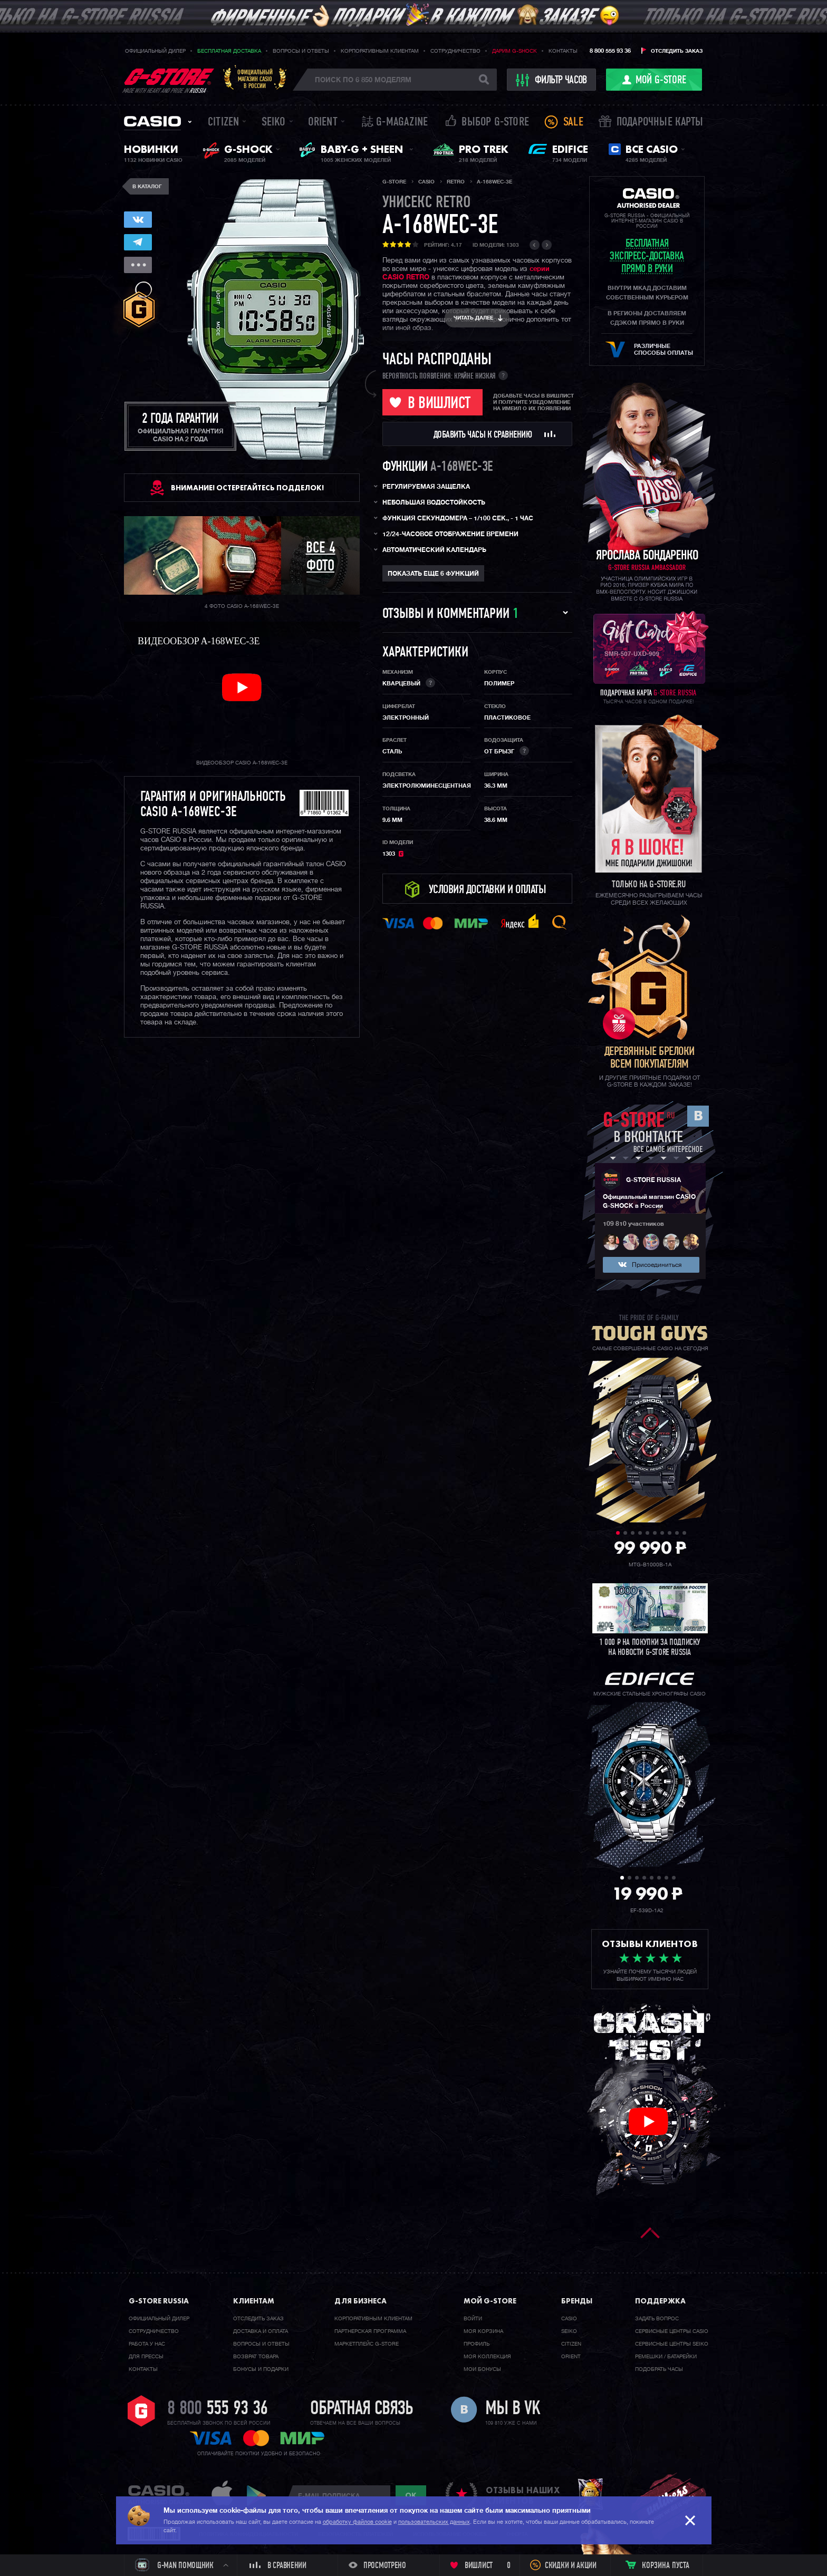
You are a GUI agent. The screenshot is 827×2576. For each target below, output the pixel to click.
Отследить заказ (677, 51)
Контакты (563, 51)
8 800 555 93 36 (610, 51)
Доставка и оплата (260, 2331)
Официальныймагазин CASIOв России (255, 79)
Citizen (223, 123)
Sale (573, 123)
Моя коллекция (487, 2356)
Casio (152, 121)
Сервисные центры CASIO (671, 2331)
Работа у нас (147, 2344)
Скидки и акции (571, 2566)
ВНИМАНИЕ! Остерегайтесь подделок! (247, 487)
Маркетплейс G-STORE (366, 2344)
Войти (473, 2318)
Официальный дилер (155, 51)
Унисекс (426, 203)
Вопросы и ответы (301, 51)
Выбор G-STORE (495, 123)
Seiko (274, 123)
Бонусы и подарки (261, 2369)
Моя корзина (483, 2331)
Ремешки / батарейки (666, 2356)
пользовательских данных (434, 2522)
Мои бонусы (482, 2369)
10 (684, 1533)
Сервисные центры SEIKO (671, 2344)
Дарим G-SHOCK (514, 51)
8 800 (217, 2409)
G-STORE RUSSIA (653, 1180)
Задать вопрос (657, 2318)
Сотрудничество (455, 51)
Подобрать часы (659, 2369)
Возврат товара (255, 2356)
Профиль (476, 2344)
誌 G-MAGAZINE (395, 123)
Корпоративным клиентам (380, 51)
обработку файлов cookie (357, 2522)
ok (411, 2495)
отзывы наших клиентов (523, 2495)
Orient (323, 123)
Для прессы (146, 2356)
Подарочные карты (660, 123)
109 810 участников (633, 1224)
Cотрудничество (154, 2331)
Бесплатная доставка (229, 51)
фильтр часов (552, 80)
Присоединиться (656, 1265)
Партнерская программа (370, 2331)
